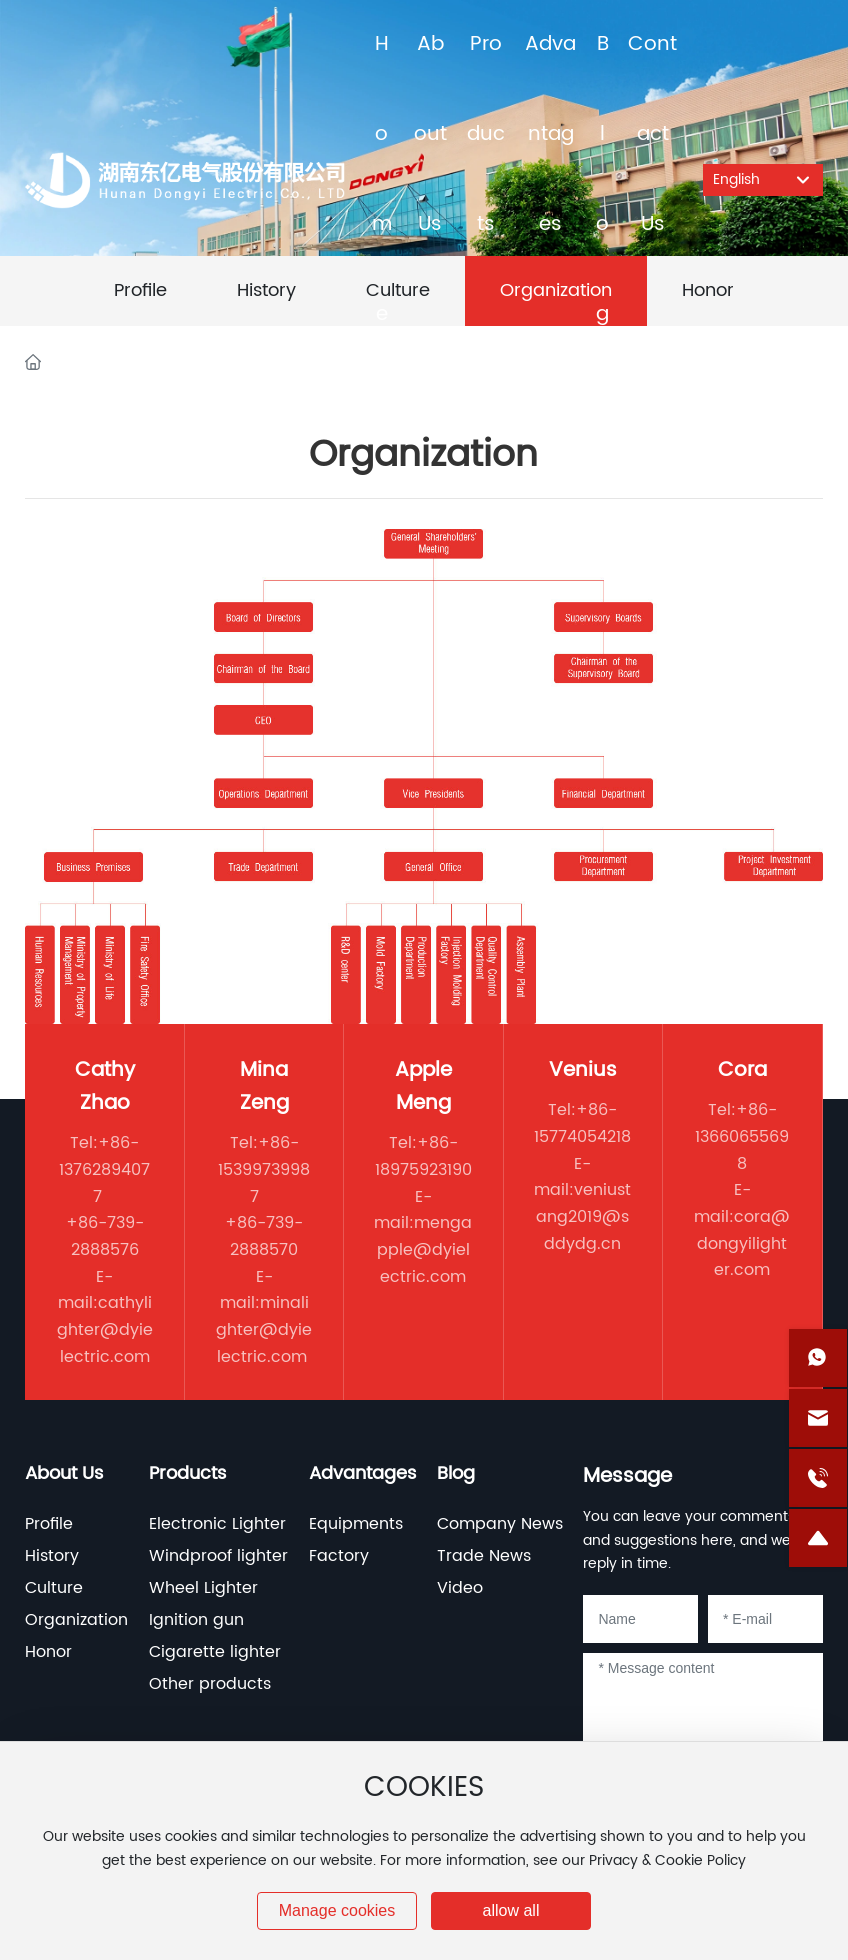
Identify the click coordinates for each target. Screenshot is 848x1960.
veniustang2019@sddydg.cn (583, 1216)
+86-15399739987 (264, 1169)
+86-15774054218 (582, 1123)
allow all (511, 1910)
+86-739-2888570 (264, 1236)
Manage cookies (337, 1910)
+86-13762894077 (104, 1169)
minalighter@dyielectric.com (264, 1329)
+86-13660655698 (742, 1136)
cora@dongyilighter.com (743, 1243)
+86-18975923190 (423, 1156)
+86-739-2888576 (105, 1236)
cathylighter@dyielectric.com (105, 1329)
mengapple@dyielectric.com (425, 1249)
